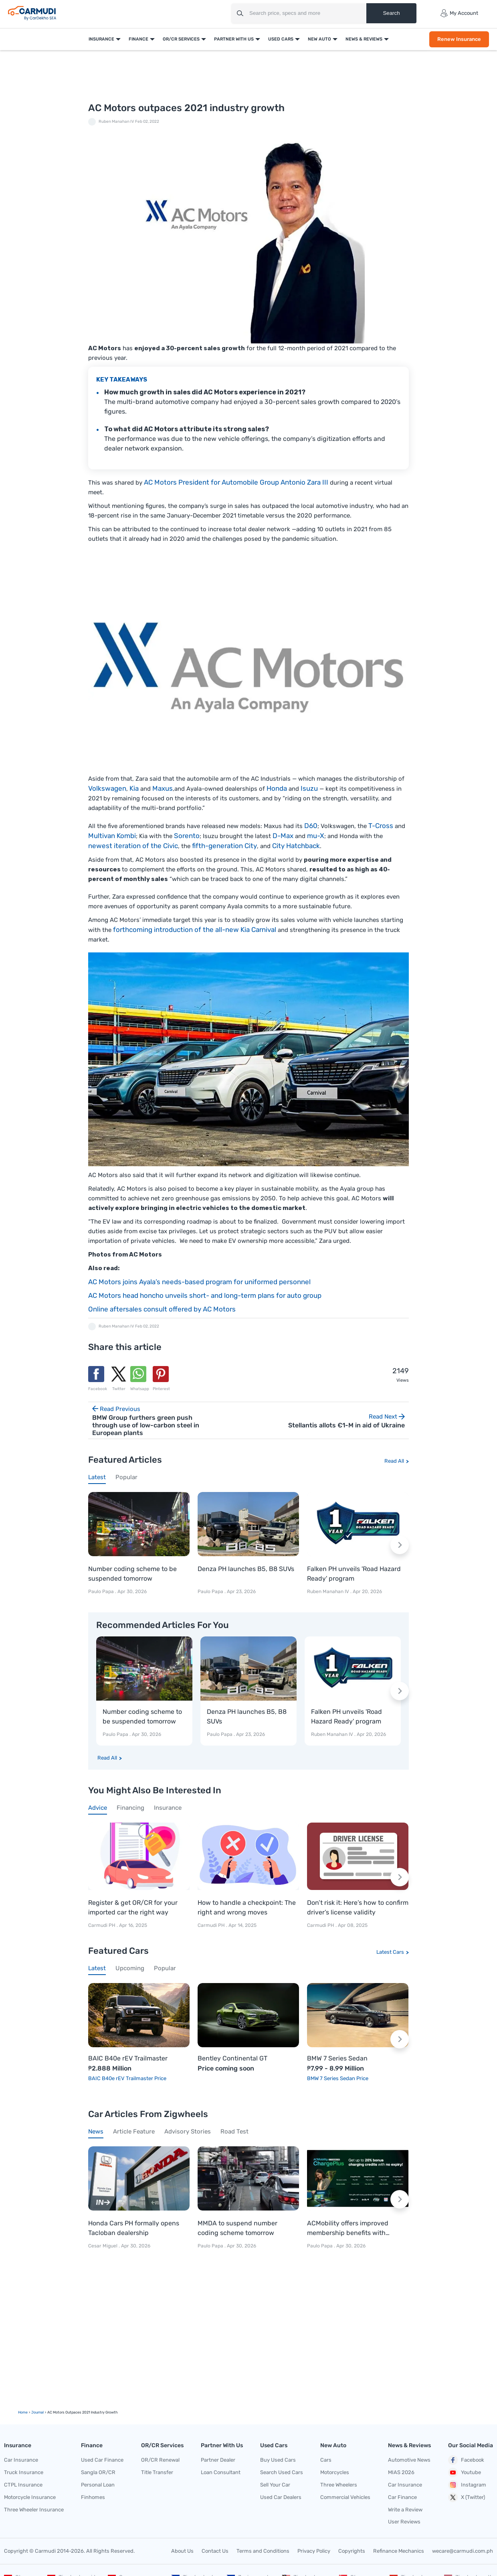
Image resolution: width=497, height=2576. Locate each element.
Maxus (162, 788)
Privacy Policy (313, 2551)
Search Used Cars (281, 2472)
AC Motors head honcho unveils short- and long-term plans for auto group (204, 1295)
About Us (182, 2551)
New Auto (319, 39)
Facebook (466, 2460)
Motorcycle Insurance (30, 2497)
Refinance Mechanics (398, 2551)
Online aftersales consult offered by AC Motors (162, 1309)
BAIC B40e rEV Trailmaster (128, 2058)
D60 (310, 826)
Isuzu (309, 788)
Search (391, 13)
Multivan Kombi (112, 836)
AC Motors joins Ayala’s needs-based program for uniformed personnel (199, 1282)
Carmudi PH (102, 1925)
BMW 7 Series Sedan (337, 2058)
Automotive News (409, 2460)
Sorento (187, 836)
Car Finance (402, 2497)
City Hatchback (296, 846)
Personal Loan (98, 2485)
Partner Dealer (218, 2460)
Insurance (101, 39)
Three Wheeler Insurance (34, 2510)
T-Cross (380, 826)
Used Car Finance (102, 2460)
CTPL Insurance (23, 2485)
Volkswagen (107, 788)
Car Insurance (21, 2460)
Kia (134, 788)
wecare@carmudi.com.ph (462, 2551)
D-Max (283, 836)
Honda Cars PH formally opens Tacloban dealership (133, 2228)
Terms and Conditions (262, 2551)
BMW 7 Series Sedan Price (337, 2078)
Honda (277, 788)
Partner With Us (234, 39)
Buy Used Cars (278, 2460)
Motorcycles (334, 2472)
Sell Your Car (275, 2485)
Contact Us (215, 2551)
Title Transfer (157, 2472)
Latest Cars (390, 1952)
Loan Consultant (220, 2472)
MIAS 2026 (401, 2472)
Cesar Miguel (102, 2246)
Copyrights (351, 2551)
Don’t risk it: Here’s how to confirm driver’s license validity (357, 1907)
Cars (325, 2460)
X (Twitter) (466, 2497)
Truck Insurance (23, 2472)
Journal (37, 2412)
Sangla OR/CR (98, 2472)
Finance (138, 39)
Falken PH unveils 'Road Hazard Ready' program (354, 1573)
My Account (459, 13)
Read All (394, 1461)
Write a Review (405, 2510)
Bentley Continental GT (232, 2058)
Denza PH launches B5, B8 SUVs (246, 1569)
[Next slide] (399, 1545)
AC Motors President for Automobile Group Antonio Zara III (236, 482)
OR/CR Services (181, 39)
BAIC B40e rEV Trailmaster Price (127, 2078)
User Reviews (404, 2522)
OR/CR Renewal (160, 2460)
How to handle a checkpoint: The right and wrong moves (247, 1907)
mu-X (315, 836)
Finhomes (93, 2497)
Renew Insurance (459, 39)
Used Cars (280, 39)
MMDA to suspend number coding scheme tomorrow (237, 2228)
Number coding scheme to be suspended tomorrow (132, 1573)
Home (23, 2412)
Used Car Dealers (280, 2497)
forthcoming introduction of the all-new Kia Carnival (194, 930)
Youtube (464, 2472)
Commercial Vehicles (345, 2497)
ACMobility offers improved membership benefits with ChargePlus (347, 2228)
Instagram (467, 2485)
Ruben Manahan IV (116, 121)
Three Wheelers (338, 2485)
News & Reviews (363, 39)
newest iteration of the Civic (133, 846)
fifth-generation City (224, 846)
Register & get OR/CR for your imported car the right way (133, 1907)
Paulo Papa (101, 1591)
